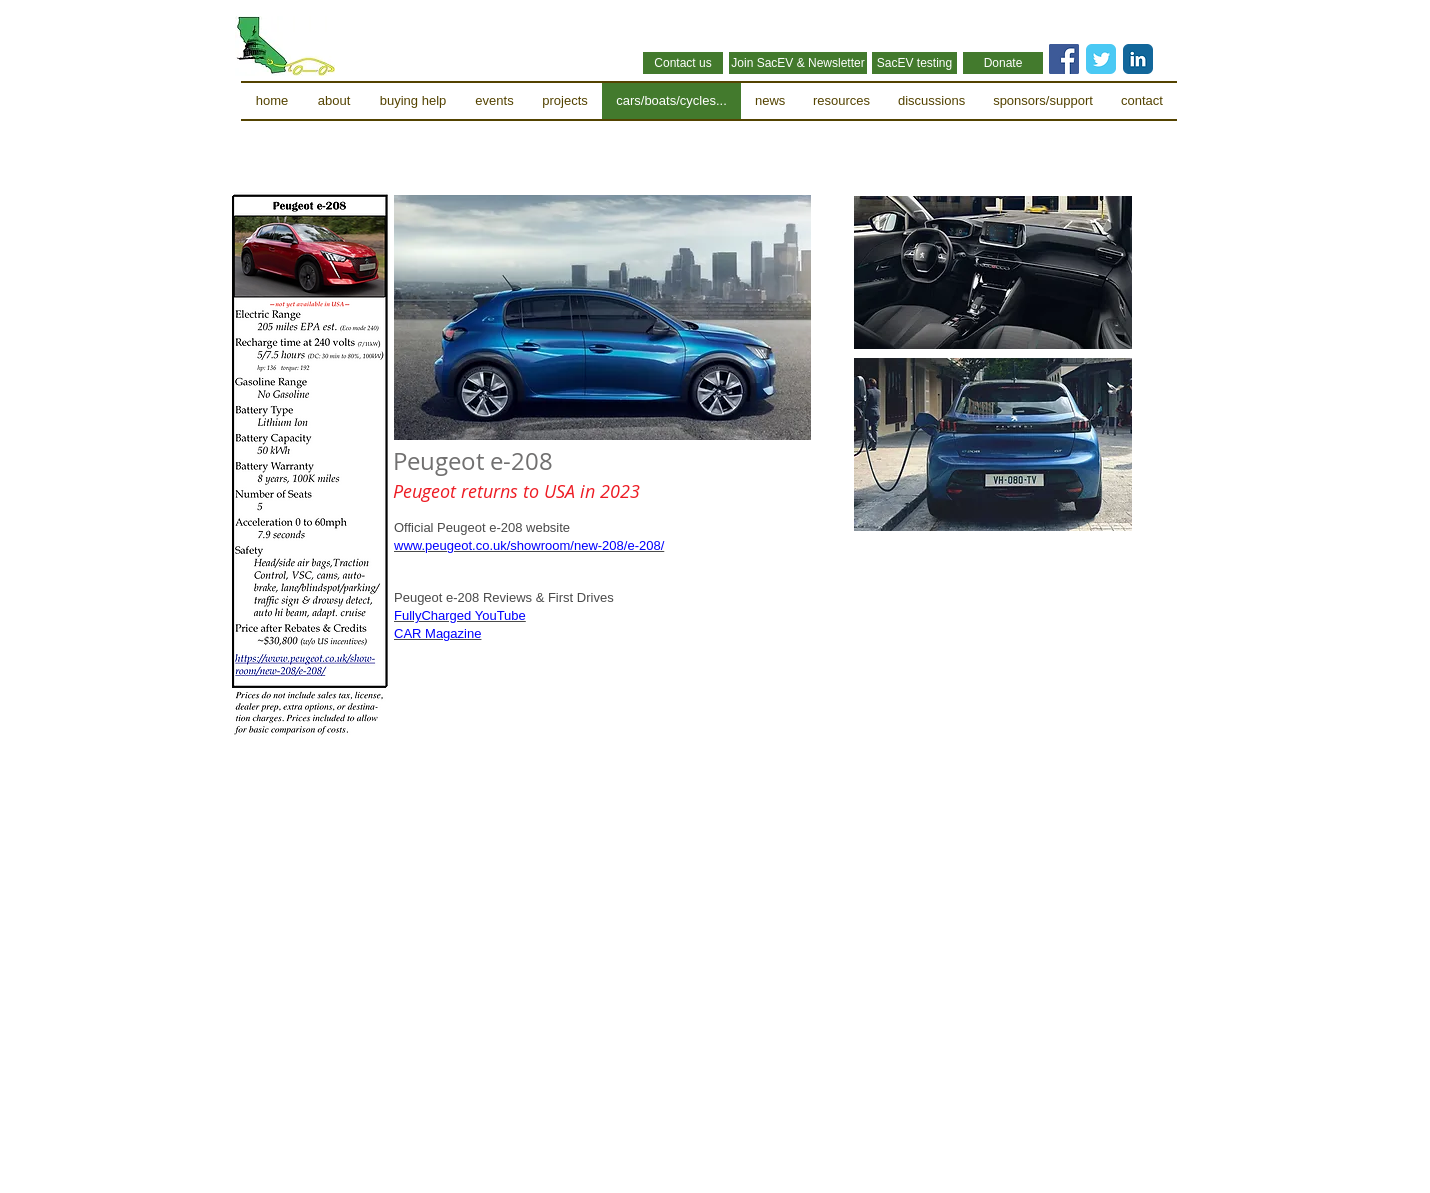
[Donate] (1003, 63)
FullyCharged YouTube (460, 615)
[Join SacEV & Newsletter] (798, 63)
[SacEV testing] (914, 63)
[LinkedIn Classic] (1138, 59)
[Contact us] (683, 63)
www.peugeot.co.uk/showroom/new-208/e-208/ (529, 545)
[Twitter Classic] (1101, 59)
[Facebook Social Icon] (1064, 59)
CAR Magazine (437, 633)
